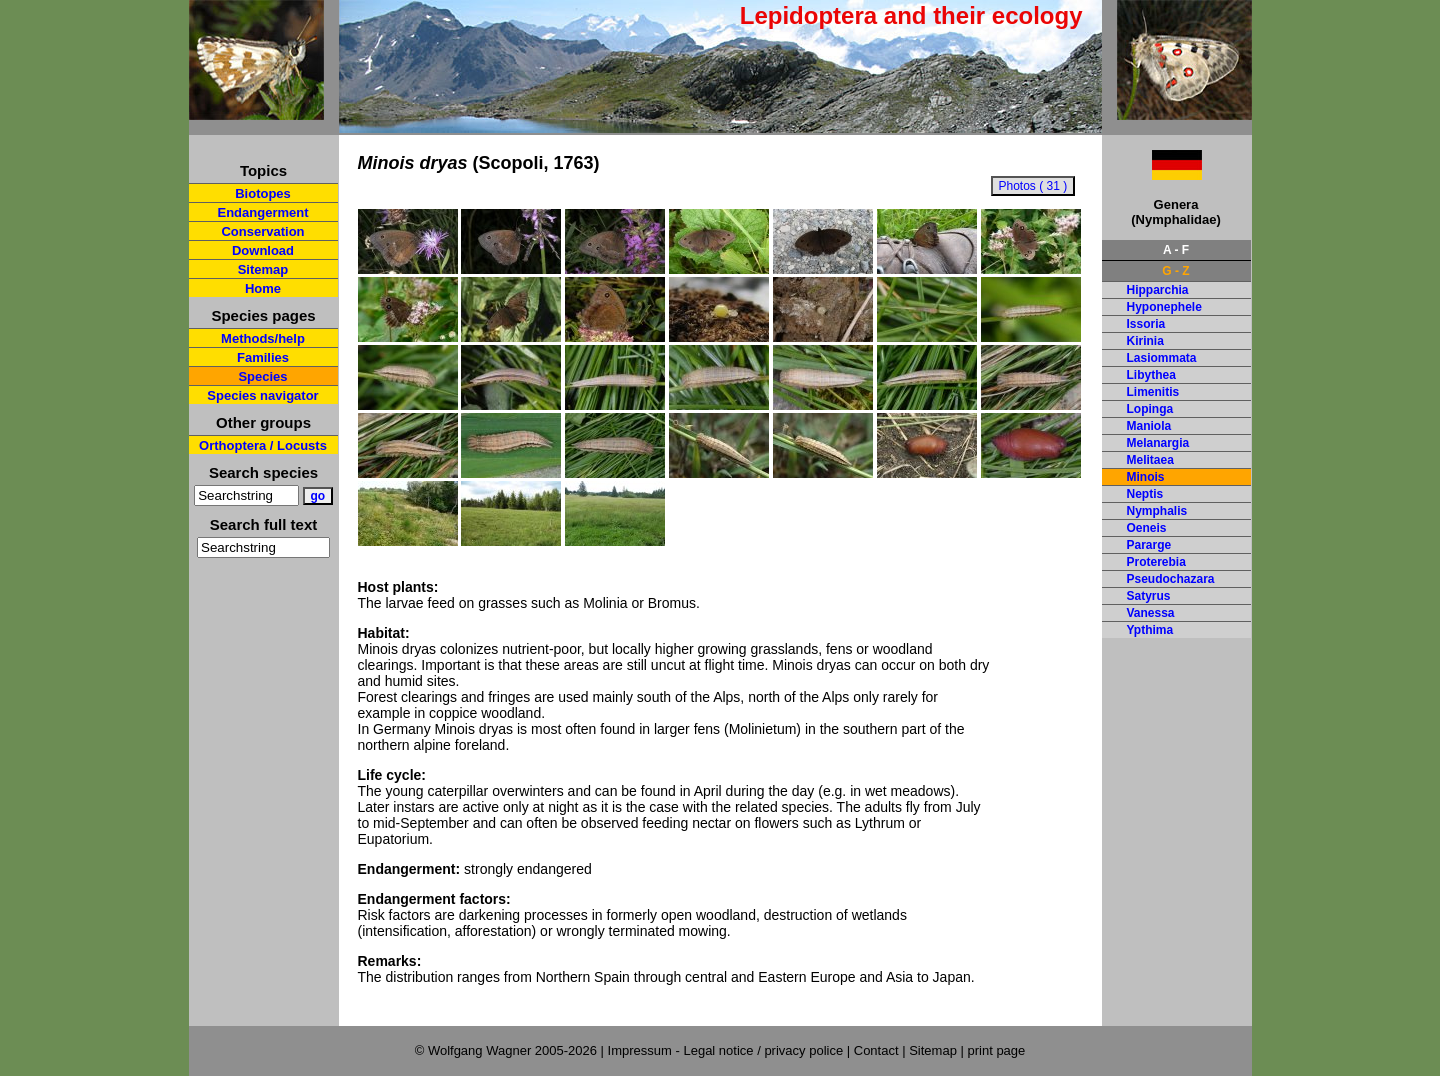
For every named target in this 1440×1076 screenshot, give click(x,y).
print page (996, 1050)
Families (263, 357)
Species (262, 376)
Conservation (262, 231)
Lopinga (1150, 409)
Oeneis (1147, 528)
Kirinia (1145, 341)
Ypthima (1150, 630)
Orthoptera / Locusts (263, 445)
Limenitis (1153, 392)
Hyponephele (1164, 307)
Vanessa (1151, 613)
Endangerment (262, 212)
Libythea (1151, 375)
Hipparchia (1158, 290)
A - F (1176, 250)
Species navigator (262, 395)
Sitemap (263, 269)
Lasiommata (1162, 358)
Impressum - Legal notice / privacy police (727, 1050)
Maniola (1149, 426)
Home (263, 288)
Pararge (1149, 545)
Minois (1146, 477)
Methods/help (263, 338)
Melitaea (1150, 460)
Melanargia (1158, 443)
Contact (876, 1050)
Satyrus (1149, 596)
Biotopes (263, 193)
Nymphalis (1157, 511)
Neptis (1145, 494)
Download (263, 250)
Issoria (1146, 324)
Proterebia (1156, 562)
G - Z (1175, 271)
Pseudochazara (1171, 579)
